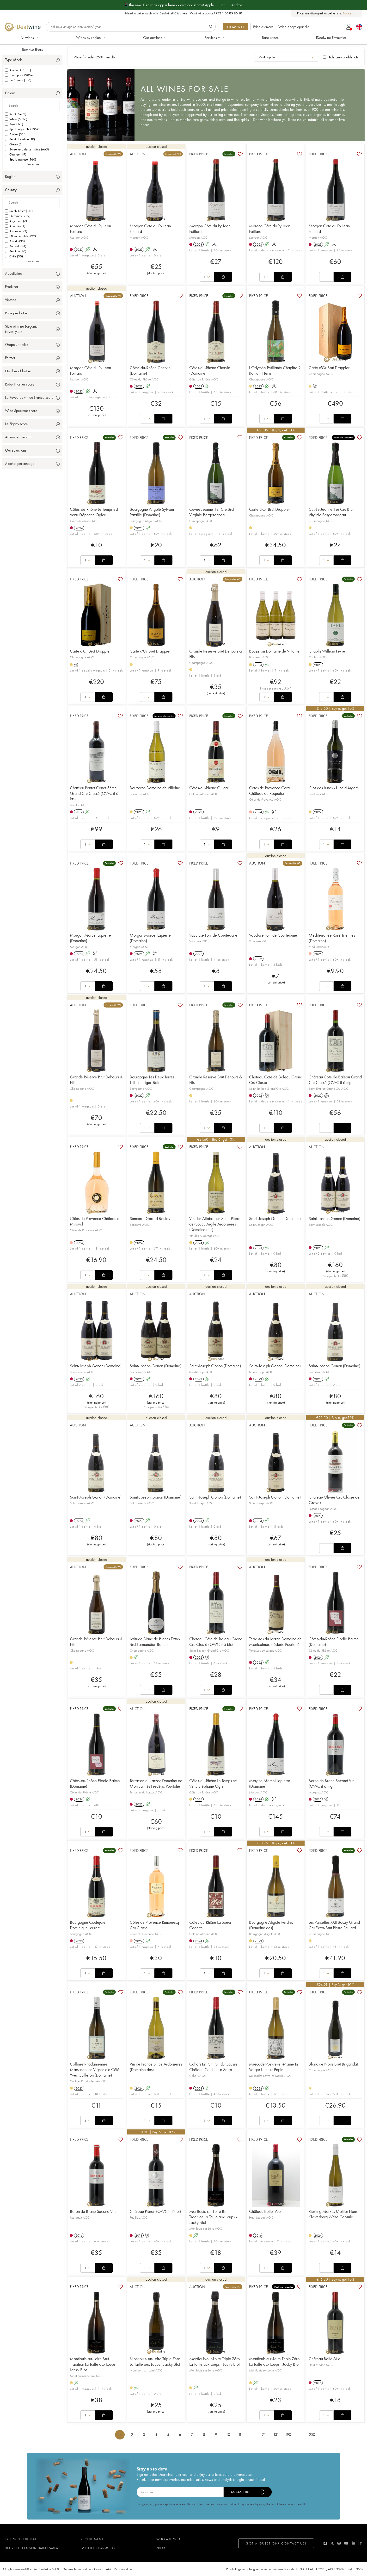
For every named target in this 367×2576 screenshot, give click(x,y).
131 (276, 2434)
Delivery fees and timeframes (31, 2547)
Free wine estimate (21, 2539)
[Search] (131, 26)
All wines (29, 37)
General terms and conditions (81, 2569)
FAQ (107, 2569)
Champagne (267, 4)
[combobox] (349, 13)
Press (161, 2547)
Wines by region (91, 37)
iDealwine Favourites (331, 37)
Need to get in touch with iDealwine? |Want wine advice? (183, 13)
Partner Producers (98, 2547)
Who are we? (168, 2539)
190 (288, 2434)
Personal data (123, 2569)
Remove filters (32, 49)
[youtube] (346, 2543)
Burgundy (225, 4)
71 (264, 2434)
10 (228, 2434)
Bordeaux (245, 4)
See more (32, 164)
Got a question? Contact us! (276, 2543)
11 (240, 2434)
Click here (181, 13)
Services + (214, 37)
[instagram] (339, 2543)
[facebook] (325, 2543)
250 (312, 2434)
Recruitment (92, 2539)
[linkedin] (353, 2543)
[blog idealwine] (360, 2543)
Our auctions (155, 37)
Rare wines (270, 37)
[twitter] (332, 2543)
